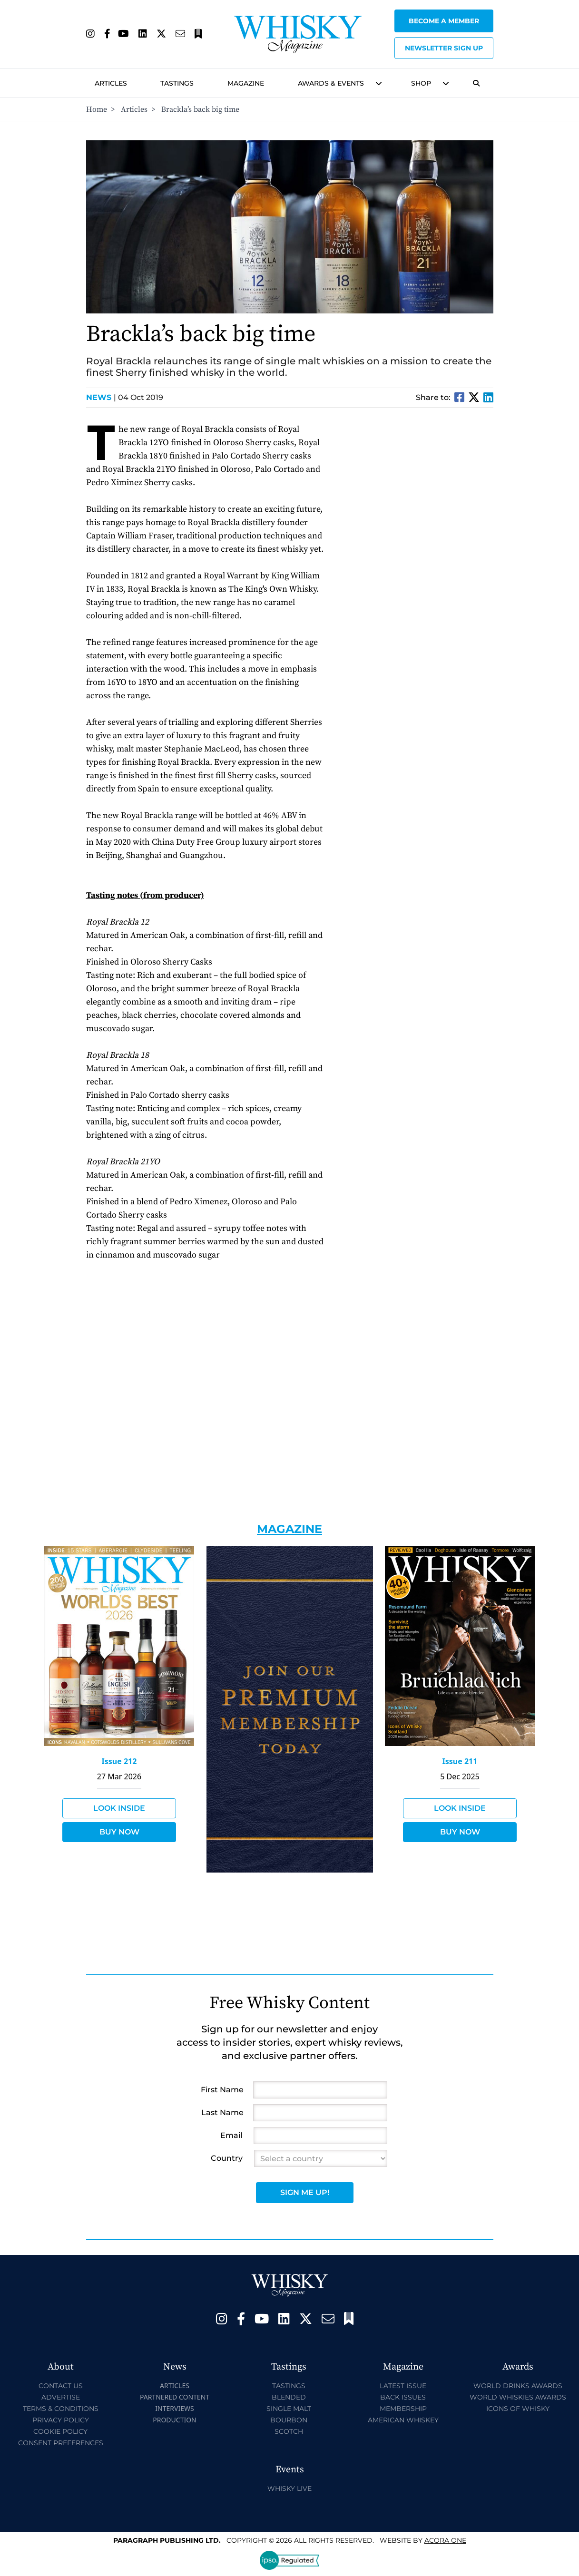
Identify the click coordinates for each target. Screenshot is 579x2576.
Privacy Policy (60, 2420)
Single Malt (288, 2408)
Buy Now (119, 1831)
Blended (289, 2397)
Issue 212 (119, 1761)
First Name (222, 2089)
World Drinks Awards (517, 2385)
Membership (403, 2408)
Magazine (245, 83)
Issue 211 (460, 1761)
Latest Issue (403, 2385)
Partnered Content (174, 2396)
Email (231, 2135)
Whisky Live (289, 2488)
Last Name (222, 2112)
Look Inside (119, 1808)
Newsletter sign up (444, 48)
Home (96, 109)
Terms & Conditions (60, 2408)
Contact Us (61, 2385)
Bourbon (288, 2420)
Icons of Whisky (518, 2408)
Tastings (177, 83)
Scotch (289, 2431)
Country (227, 2158)
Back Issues (403, 2397)
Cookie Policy (60, 2431)
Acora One (445, 2540)
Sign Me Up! (304, 2192)
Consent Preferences (60, 2443)
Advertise (60, 2397)
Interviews (174, 2408)
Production (174, 2419)
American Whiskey (403, 2420)
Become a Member (444, 21)
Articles (111, 83)
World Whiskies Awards (518, 2397)
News (101, 397)
